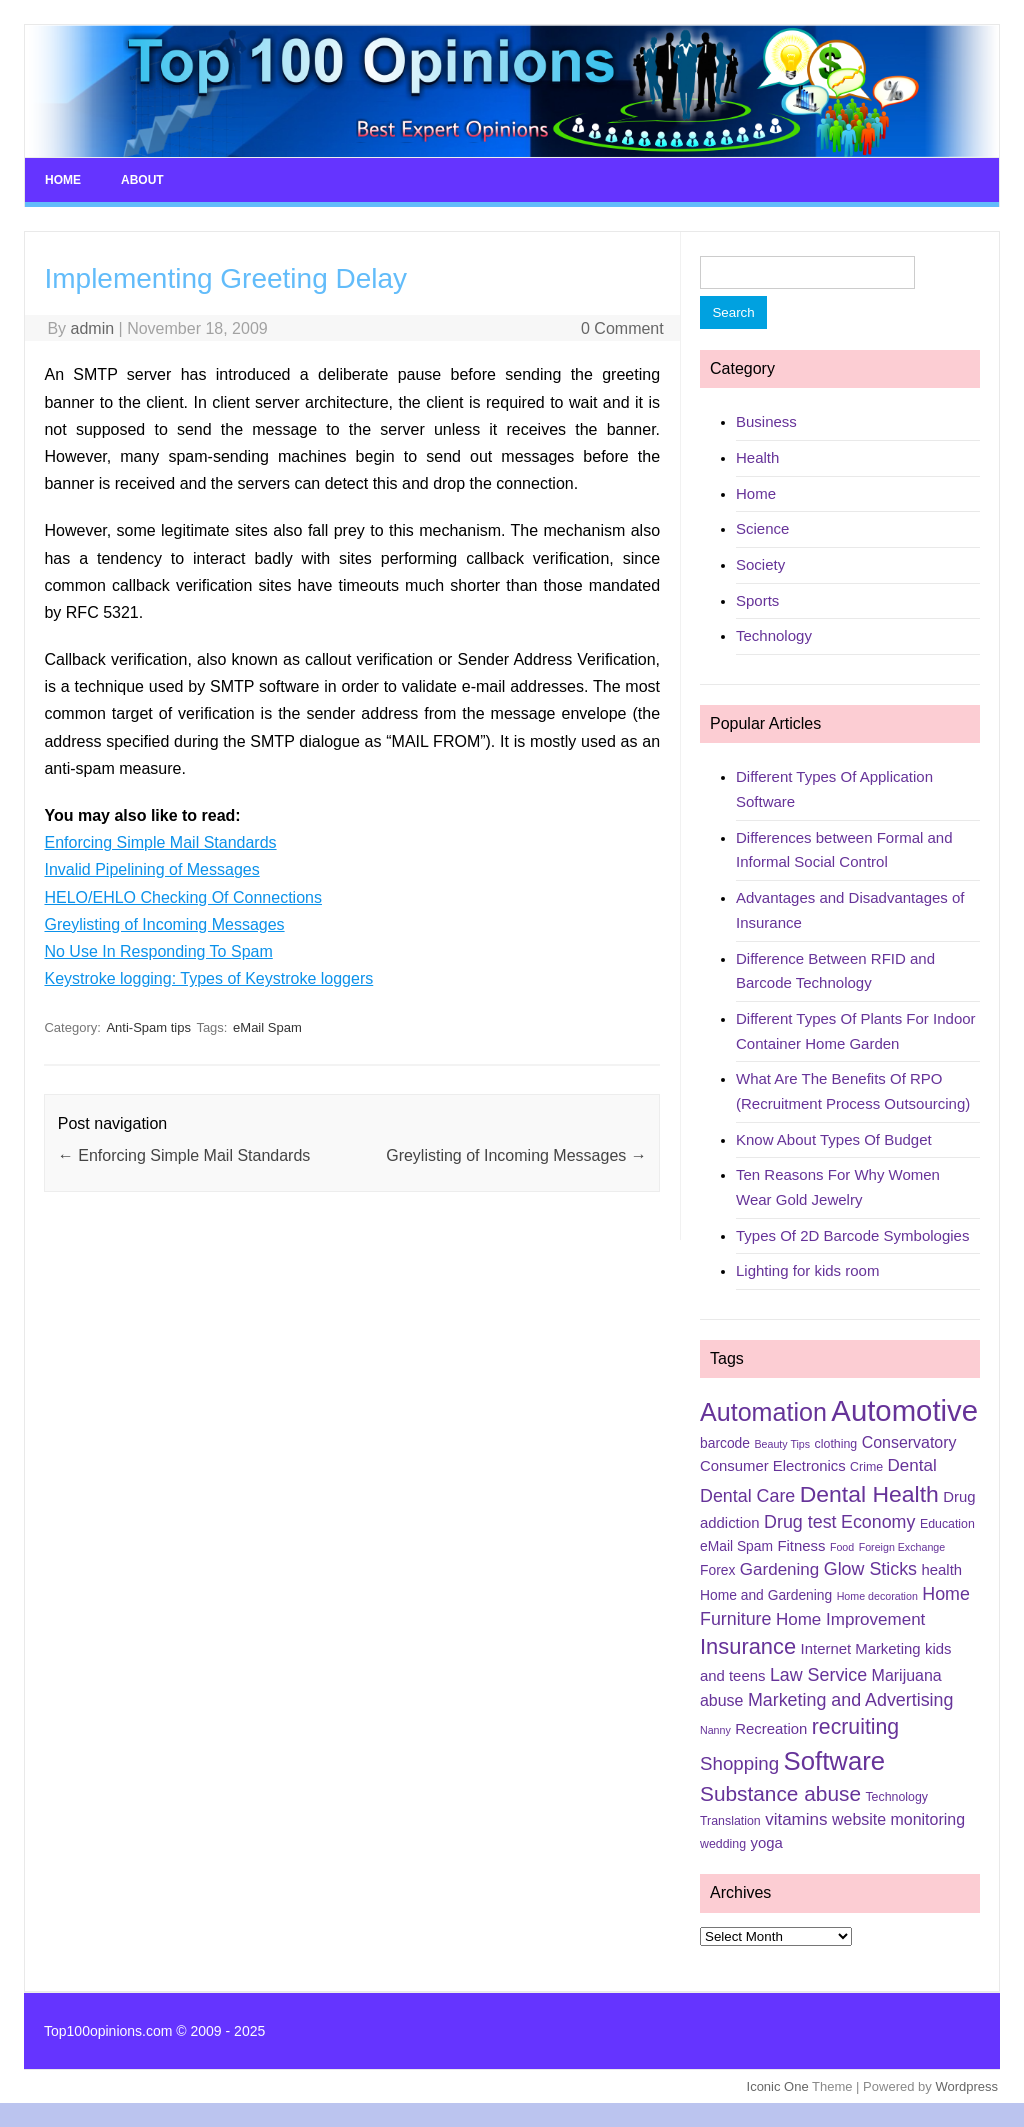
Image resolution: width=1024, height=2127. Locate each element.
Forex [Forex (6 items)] (717, 1570)
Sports (757, 600)
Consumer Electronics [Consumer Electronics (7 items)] (773, 1466)
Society (760, 564)
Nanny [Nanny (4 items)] (715, 1730)
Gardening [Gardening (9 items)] (779, 1569)
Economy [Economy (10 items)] (878, 1522)
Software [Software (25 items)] (835, 1761)
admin (93, 328)
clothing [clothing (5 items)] (836, 1444)
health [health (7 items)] (941, 1570)
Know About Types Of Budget (834, 1139)
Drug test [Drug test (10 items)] (800, 1522)
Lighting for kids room (807, 1270)
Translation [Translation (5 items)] (730, 1821)
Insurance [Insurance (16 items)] (748, 1646)
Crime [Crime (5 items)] (866, 1467)
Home (63, 180)
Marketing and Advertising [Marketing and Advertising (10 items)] (851, 1700)
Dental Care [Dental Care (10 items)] (747, 1496)
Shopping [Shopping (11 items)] (739, 1763)
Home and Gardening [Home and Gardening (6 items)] (766, 1595)
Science (762, 528)
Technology (774, 635)
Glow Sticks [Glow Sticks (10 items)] (870, 1569)
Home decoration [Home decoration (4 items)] (877, 1596)
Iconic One (778, 2086)
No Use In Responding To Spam (158, 951)
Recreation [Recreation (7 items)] (771, 1729)
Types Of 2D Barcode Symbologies (852, 1235)
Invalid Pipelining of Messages (151, 869)
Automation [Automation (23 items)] (763, 1412)
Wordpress (966, 2086)
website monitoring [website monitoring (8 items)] (898, 1819)
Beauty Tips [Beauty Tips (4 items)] (782, 1444)
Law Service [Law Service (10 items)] (818, 1675)
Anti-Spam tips (148, 1027)
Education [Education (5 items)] (947, 1524)
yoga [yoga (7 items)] (767, 1843)
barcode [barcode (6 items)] (725, 1443)
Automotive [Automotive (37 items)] (904, 1410)
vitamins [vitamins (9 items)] (796, 1819)
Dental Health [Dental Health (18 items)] (869, 1494)
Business (766, 421)
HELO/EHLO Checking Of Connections (182, 897)
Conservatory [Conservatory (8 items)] (909, 1442)
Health (757, 457)
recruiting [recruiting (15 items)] (855, 1727)
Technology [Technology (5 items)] (896, 1797)
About (142, 180)
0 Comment (622, 328)
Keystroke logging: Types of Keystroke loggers (208, 978)
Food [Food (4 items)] (842, 1547)
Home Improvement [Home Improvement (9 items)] (850, 1619)
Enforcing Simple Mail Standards (160, 842)
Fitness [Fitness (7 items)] (801, 1546)
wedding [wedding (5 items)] (723, 1844)
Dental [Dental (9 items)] (912, 1465)
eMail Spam (267, 1027)
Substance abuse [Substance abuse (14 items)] (780, 1793)
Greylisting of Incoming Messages (164, 924)
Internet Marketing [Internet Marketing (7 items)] (861, 1649)
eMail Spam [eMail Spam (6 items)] (736, 1546)
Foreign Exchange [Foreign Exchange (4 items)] (902, 1547)
